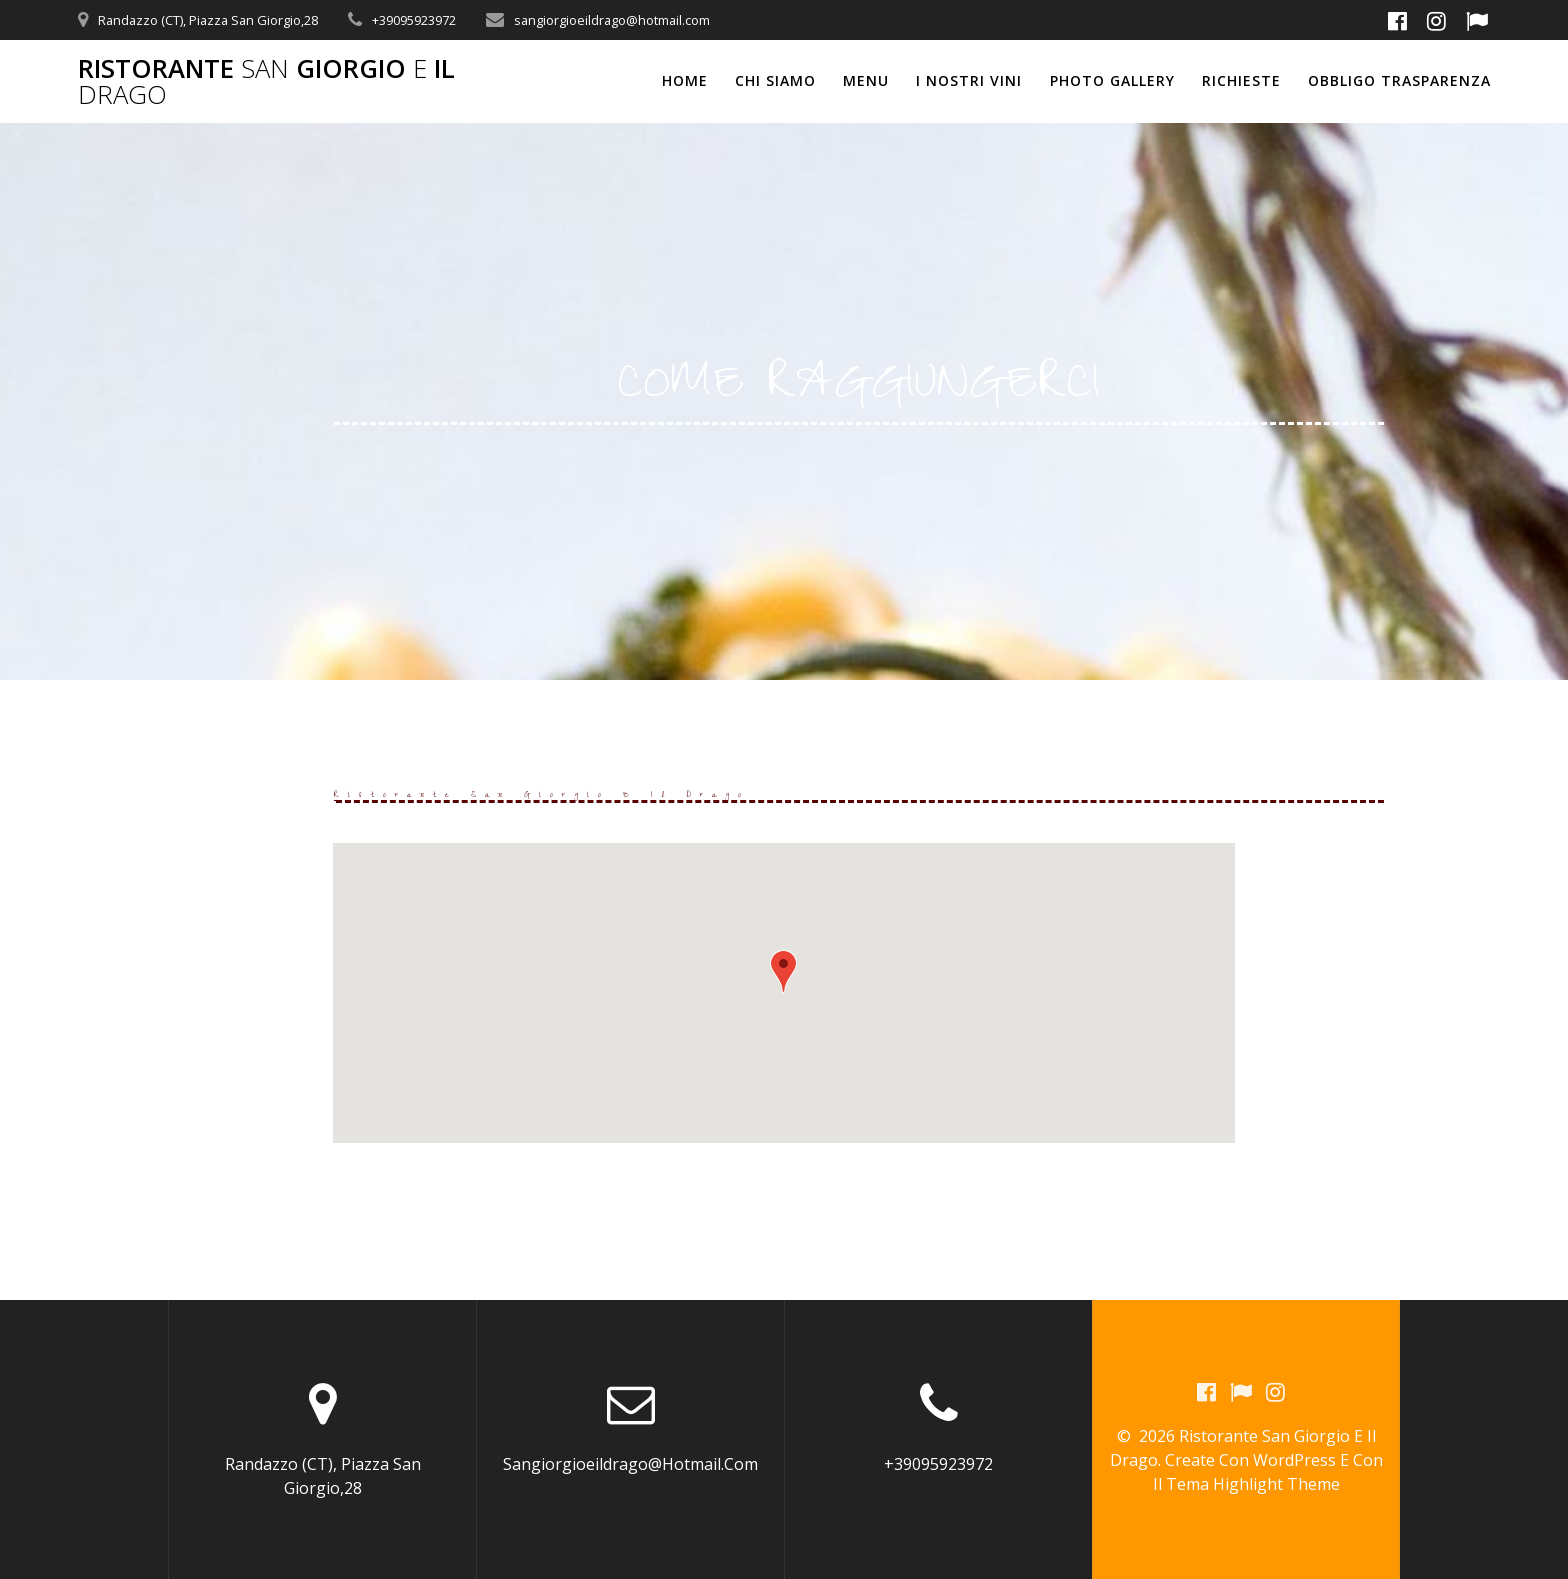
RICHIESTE (1241, 80)
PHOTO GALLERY (1112, 80)
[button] (783, 971)
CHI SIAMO (775, 80)
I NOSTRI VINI (969, 80)
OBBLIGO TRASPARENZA (1399, 80)
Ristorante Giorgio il (266, 81)
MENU (866, 80)
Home (685, 80)
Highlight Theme (1276, 1485)
